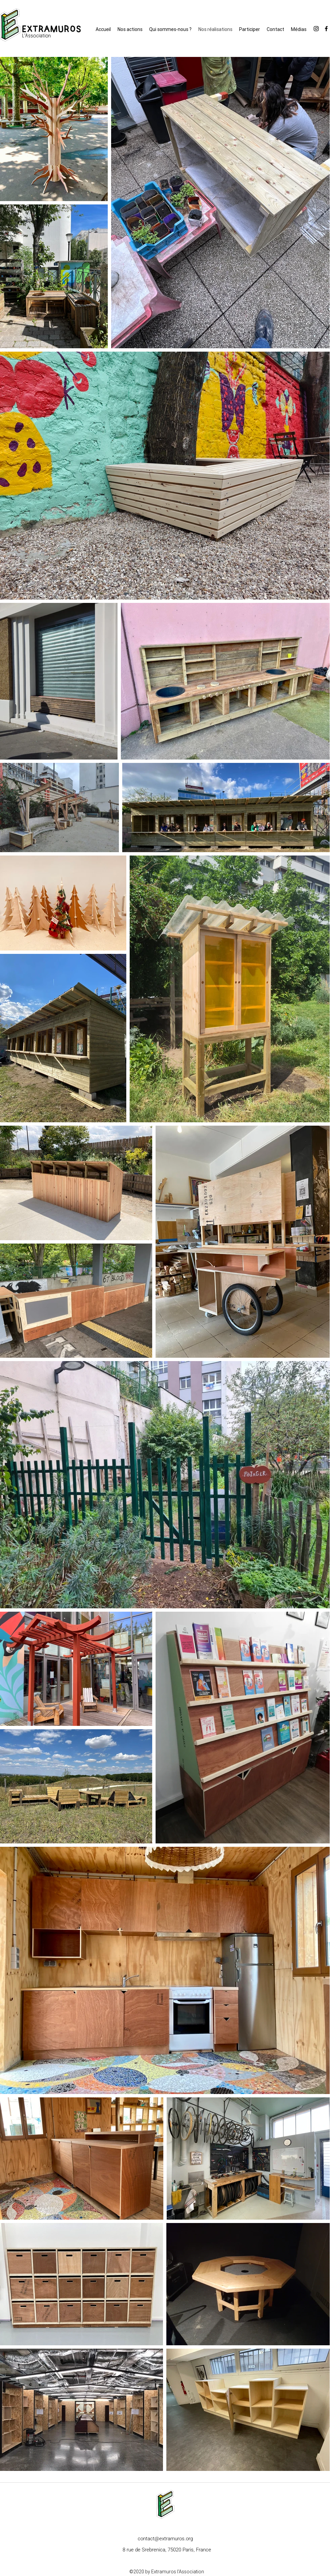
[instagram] (316, 28)
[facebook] (326, 28)
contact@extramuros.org (165, 2539)
